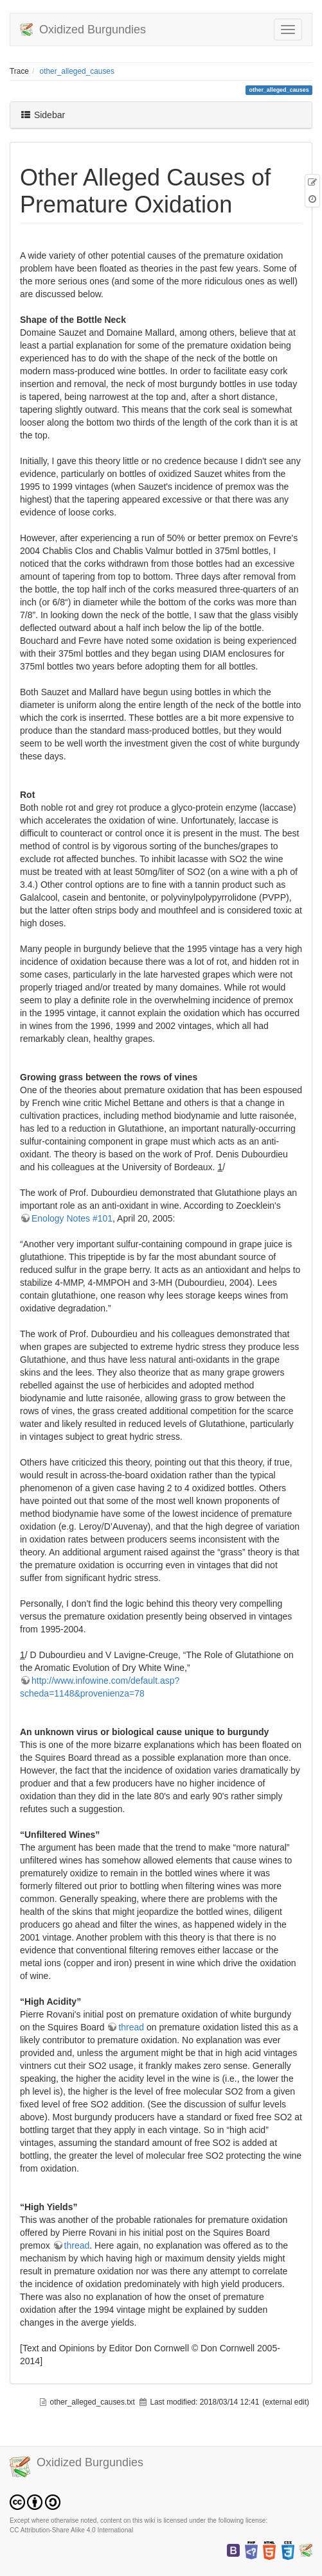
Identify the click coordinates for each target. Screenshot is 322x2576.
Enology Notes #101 (71, 1218)
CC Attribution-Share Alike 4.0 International (71, 2530)
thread (131, 2027)
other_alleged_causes (77, 71)
